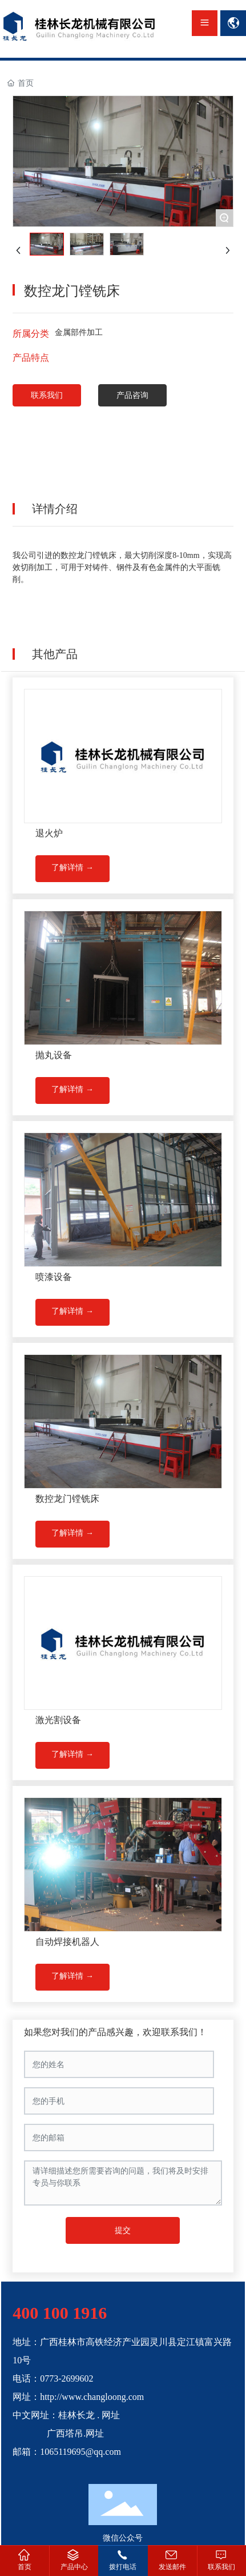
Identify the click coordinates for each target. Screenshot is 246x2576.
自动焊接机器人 (67, 1942)
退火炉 (49, 833)
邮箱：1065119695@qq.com (67, 2452)
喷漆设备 (53, 1277)
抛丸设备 (53, 1055)
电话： (26, 2378)
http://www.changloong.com (92, 2397)
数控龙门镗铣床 (67, 1499)
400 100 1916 (60, 2312)
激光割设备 (58, 1720)
